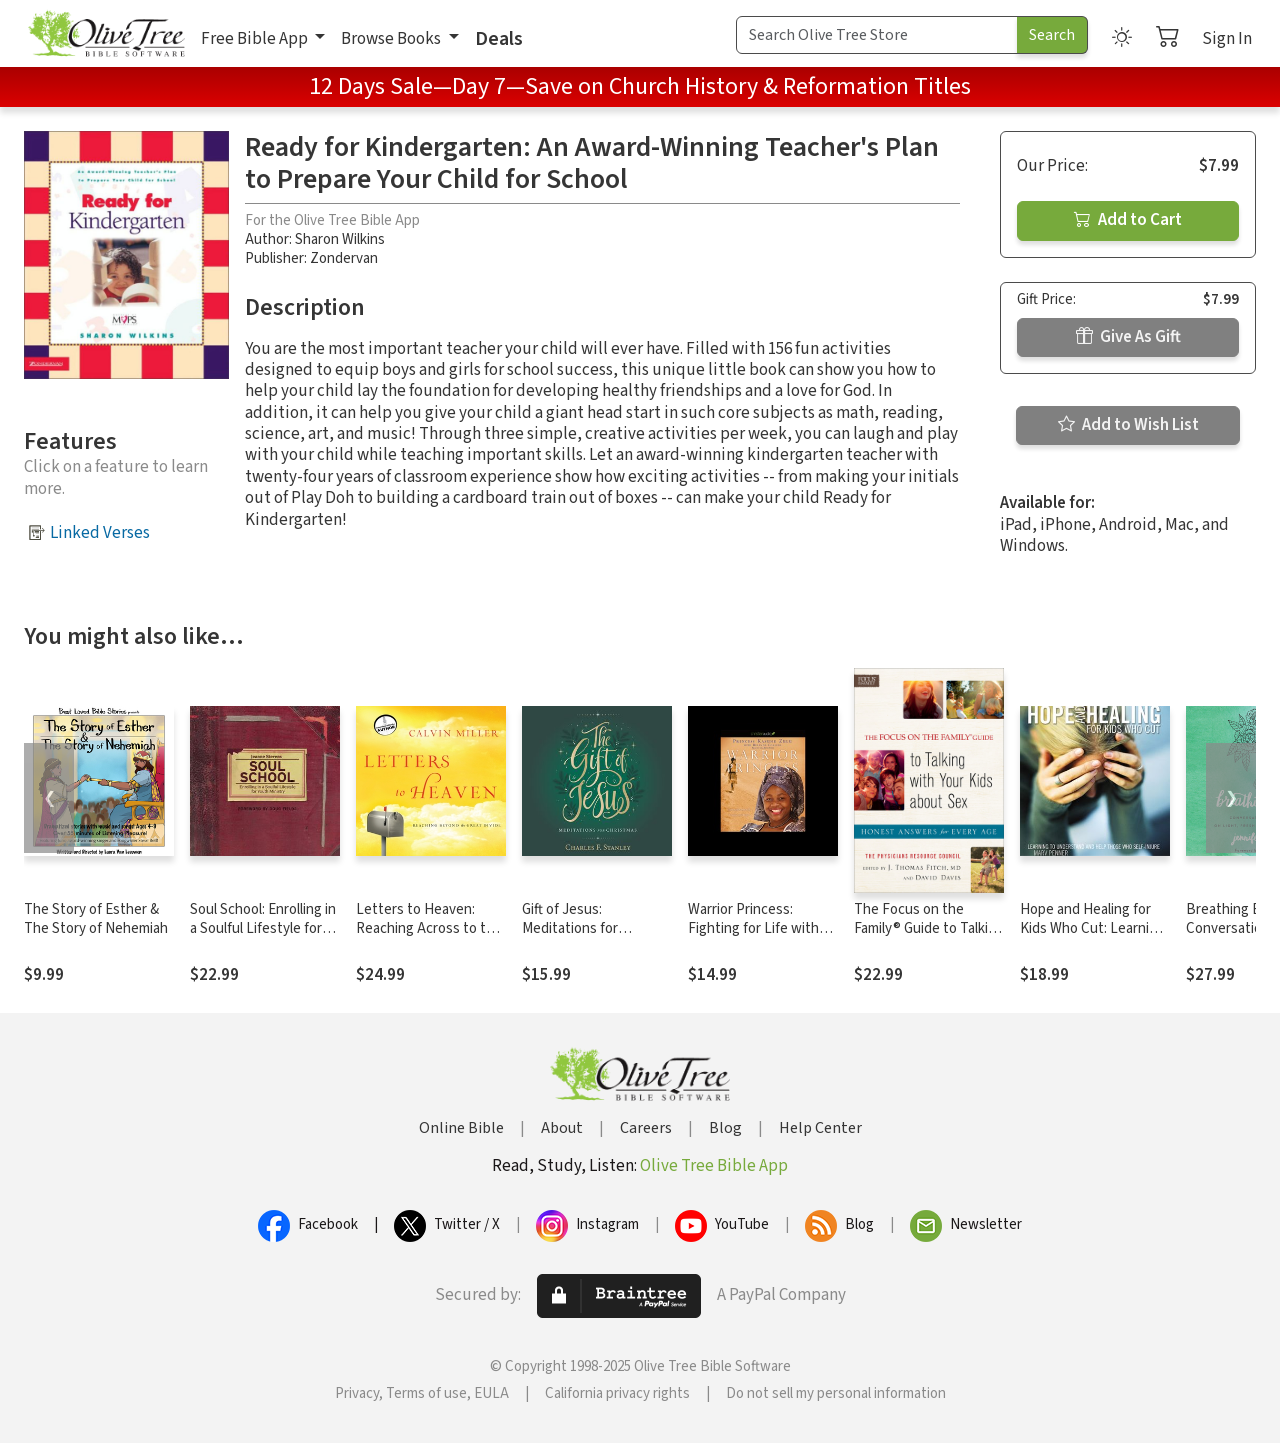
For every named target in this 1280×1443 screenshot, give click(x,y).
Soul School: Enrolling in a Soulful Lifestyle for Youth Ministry (263, 928)
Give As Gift (1128, 337)
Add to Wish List (1128, 425)
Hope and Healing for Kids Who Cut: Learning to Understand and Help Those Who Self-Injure (1095, 938)
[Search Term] (877, 35)
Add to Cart (1128, 220)
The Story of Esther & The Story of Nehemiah (96, 919)
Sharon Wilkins (340, 239)
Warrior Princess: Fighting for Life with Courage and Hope (753, 928)
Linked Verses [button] (100, 533)
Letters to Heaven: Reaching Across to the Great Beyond (429, 928)
